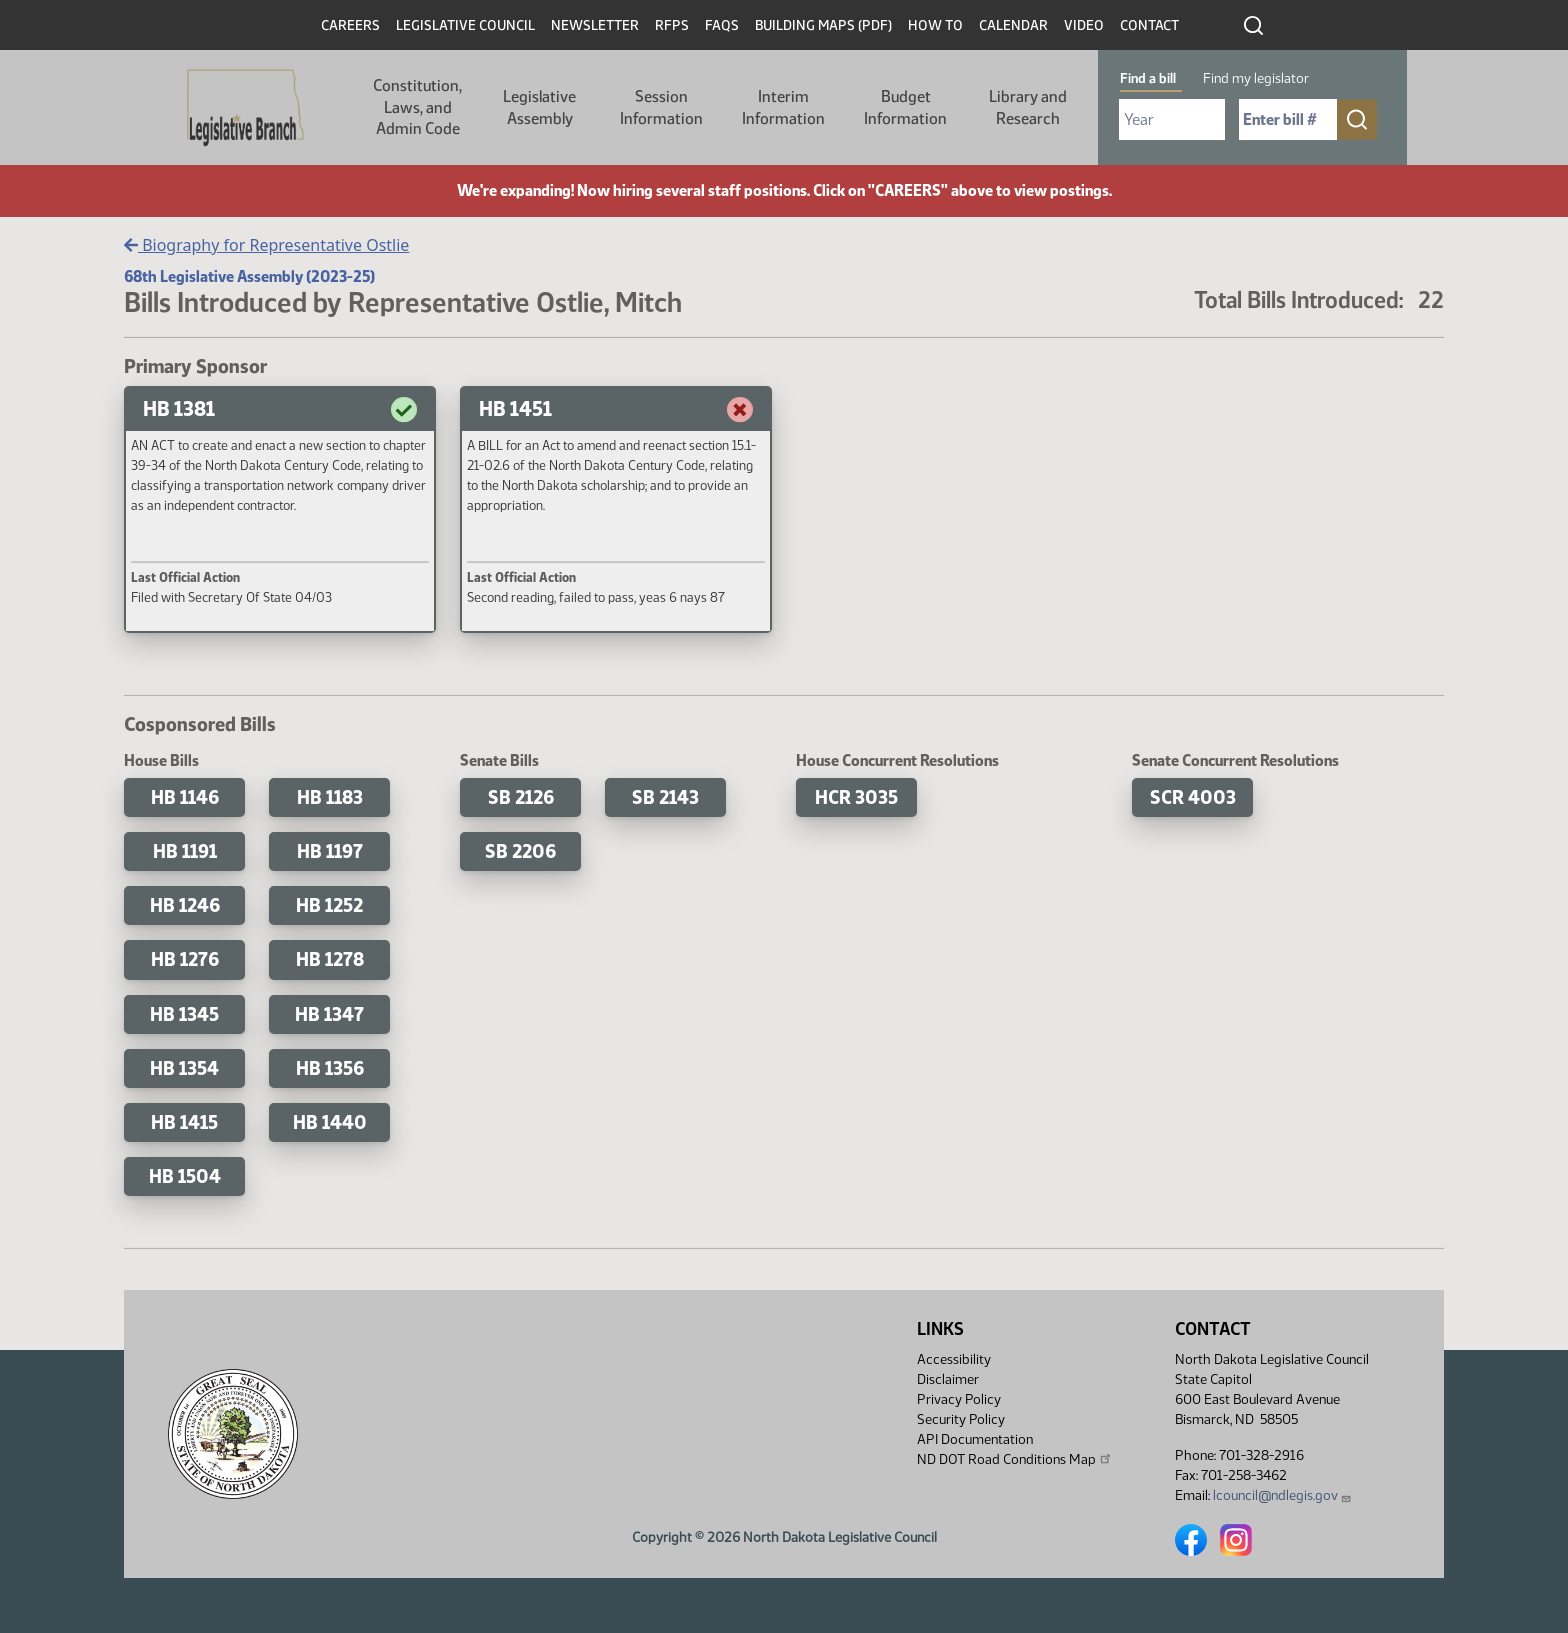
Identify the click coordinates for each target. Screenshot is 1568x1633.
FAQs (722, 25)
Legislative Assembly (539, 107)
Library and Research (1028, 107)
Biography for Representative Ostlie (266, 245)
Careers (350, 25)
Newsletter (595, 25)
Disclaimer (948, 1379)
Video (1084, 25)
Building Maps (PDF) (823, 25)
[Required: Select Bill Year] (1172, 119)
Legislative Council (465, 25)
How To (935, 25)
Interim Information (783, 107)
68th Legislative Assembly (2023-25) (249, 276)
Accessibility (954, 1359)
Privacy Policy (959, 1399)
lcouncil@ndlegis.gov (1282, 1495)
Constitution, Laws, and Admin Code (417, 107)
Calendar (1013, 25)
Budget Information (905, 107)
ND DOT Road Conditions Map (1015, 1459)
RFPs (672, 25)
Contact (1149, 25)
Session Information (661, 107)
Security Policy (961, 1419)
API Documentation (975, 1439)
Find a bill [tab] (1148, 78)
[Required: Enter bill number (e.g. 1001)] (1288, 119)
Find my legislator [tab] (1256, 78)
